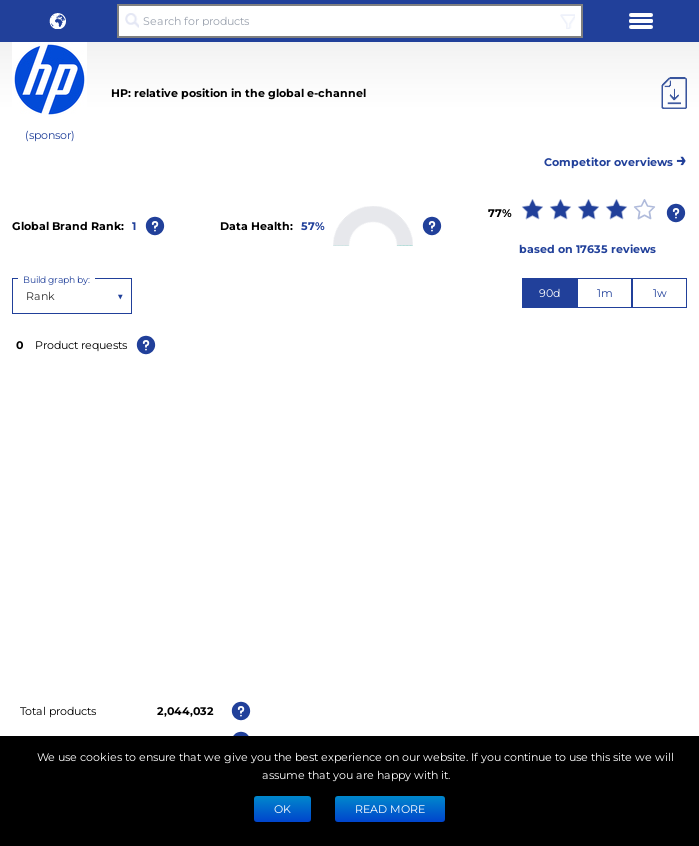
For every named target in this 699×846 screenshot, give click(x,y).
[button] (58, 21)
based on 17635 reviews (587, 248)
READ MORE (390, 808)
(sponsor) (50, 134)
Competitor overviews (615, 158)
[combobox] (27, 296)
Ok (282, 808)
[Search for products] (349, 21)
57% (313, 225)
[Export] (674, 93)
